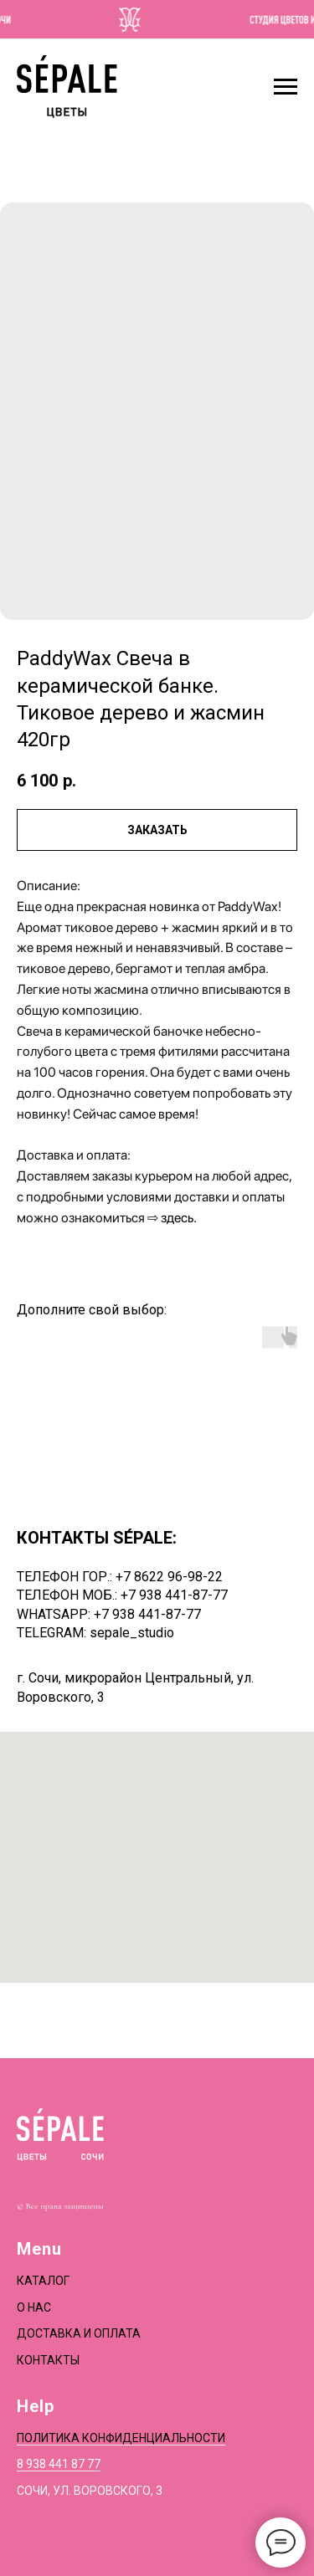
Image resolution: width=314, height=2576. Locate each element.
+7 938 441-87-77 (174, 1595)
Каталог (43, 2280)
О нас (34, 2307)
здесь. (179, 1218)
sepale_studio (132, 1633)
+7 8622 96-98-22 (169, 1577)
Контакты (48, 2360)
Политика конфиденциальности (121, 2438)
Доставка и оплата (79, 2333)
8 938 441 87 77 (58, 2464)
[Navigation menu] (285, 87)
